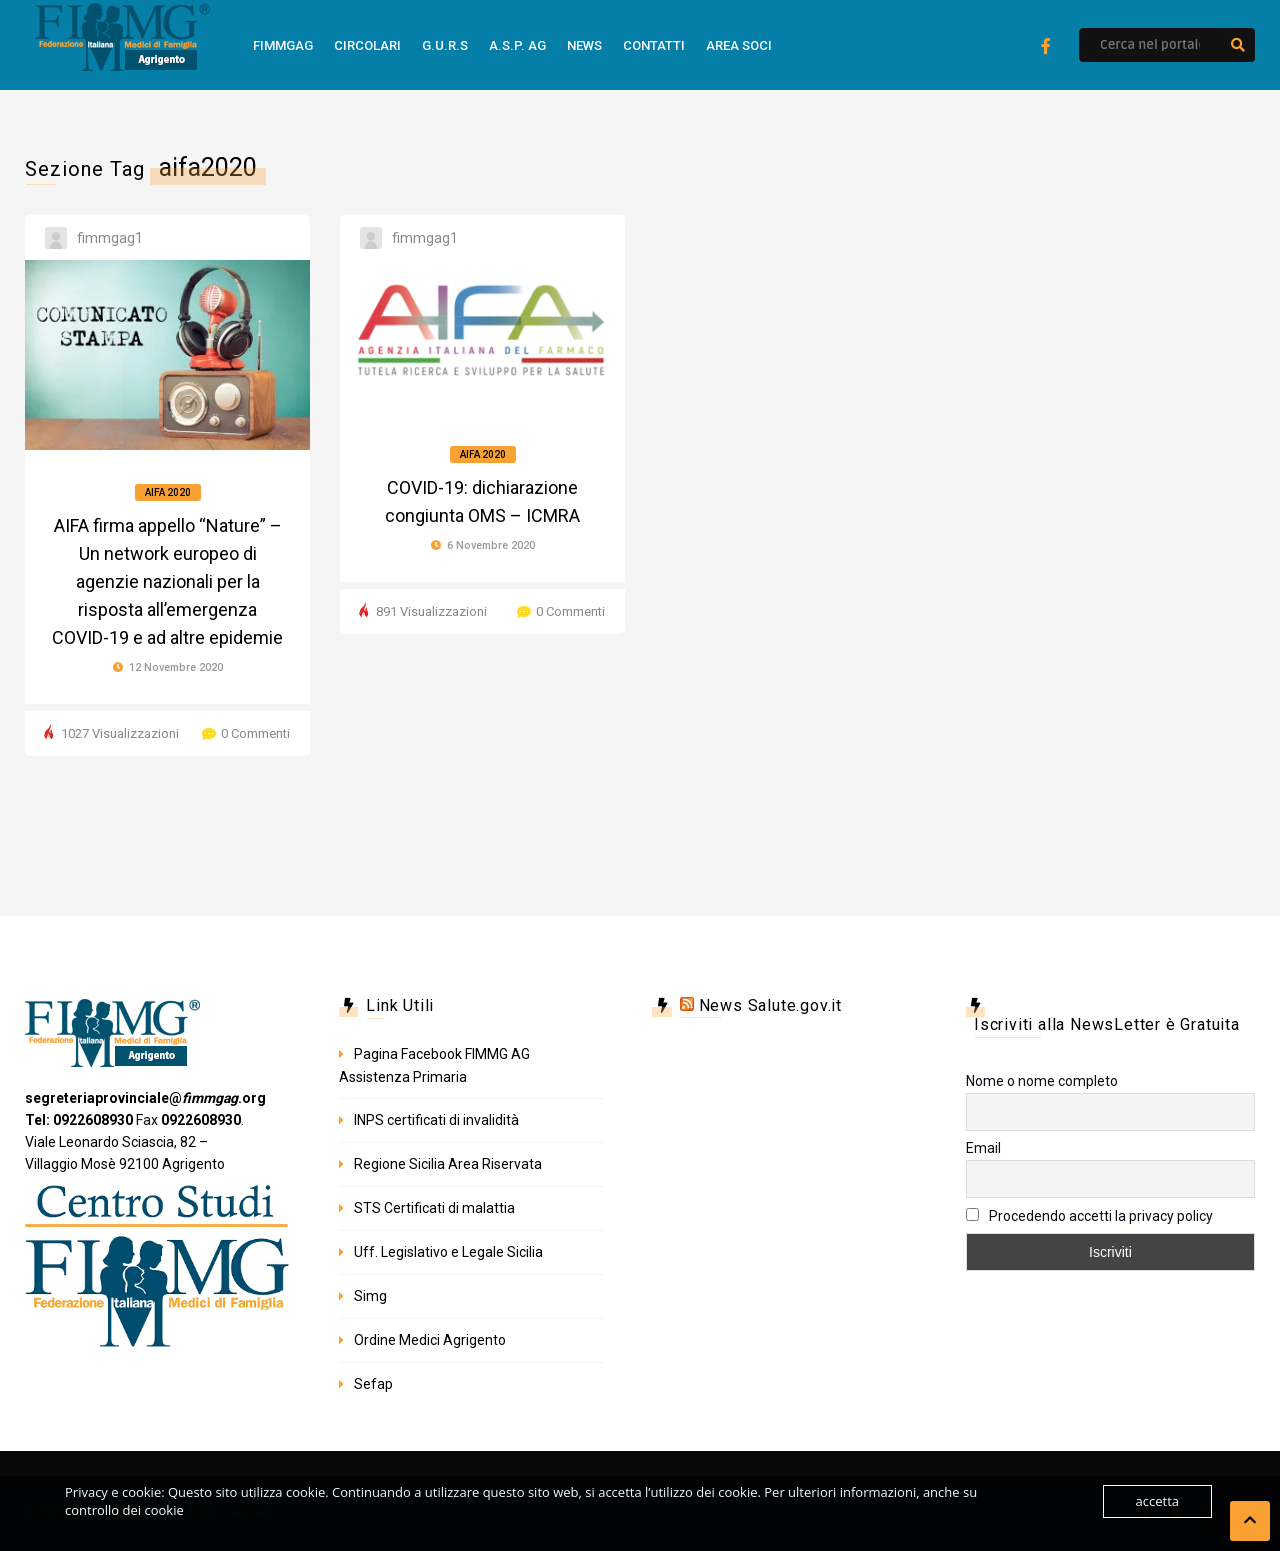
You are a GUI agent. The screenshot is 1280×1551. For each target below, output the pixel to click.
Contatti (654, 45)
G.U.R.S (445, 45)
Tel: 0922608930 (79, 1120)
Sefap (373, 1384)
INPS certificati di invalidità (436, 1120)
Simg (370, 1296)
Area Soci (739, 45)
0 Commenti (255, 733)
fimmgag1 (110, 238)
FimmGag (283, 45)
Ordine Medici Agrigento (430, 1340)
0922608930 (201, 1120)
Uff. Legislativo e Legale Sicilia (448, 1252)
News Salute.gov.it (770, 1005)
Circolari (367, 45)
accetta (1157, 1501)
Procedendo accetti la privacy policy (1089, 1216)
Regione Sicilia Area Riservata (448, 1164)
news (584, 45)
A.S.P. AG (517, 45)
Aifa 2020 (168, 492)
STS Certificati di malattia (434, 1208)
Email (983, 1148)
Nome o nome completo (1042, 1081)
